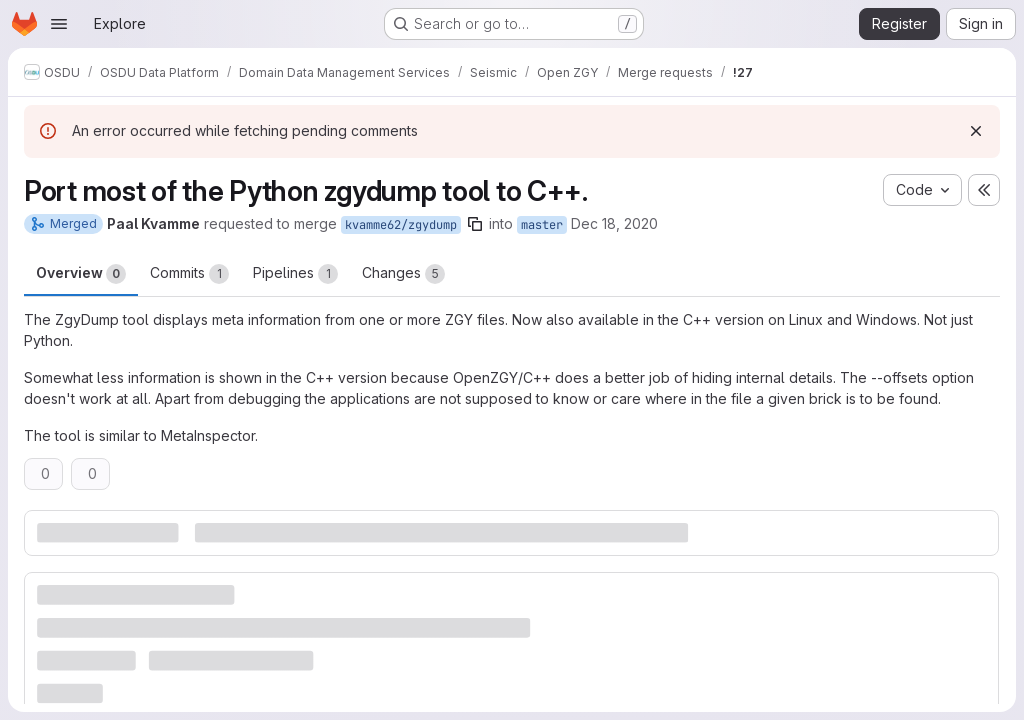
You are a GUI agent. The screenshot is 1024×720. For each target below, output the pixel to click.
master (542, 225)
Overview (81, 274)
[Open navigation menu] (59, 24)
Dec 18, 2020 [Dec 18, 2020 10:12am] (614, 223)
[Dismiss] (976, 131)
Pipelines (295, 274)
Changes (403, 274)
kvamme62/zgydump (401, 225)
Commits (189, 274)
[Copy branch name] (475, 224)
